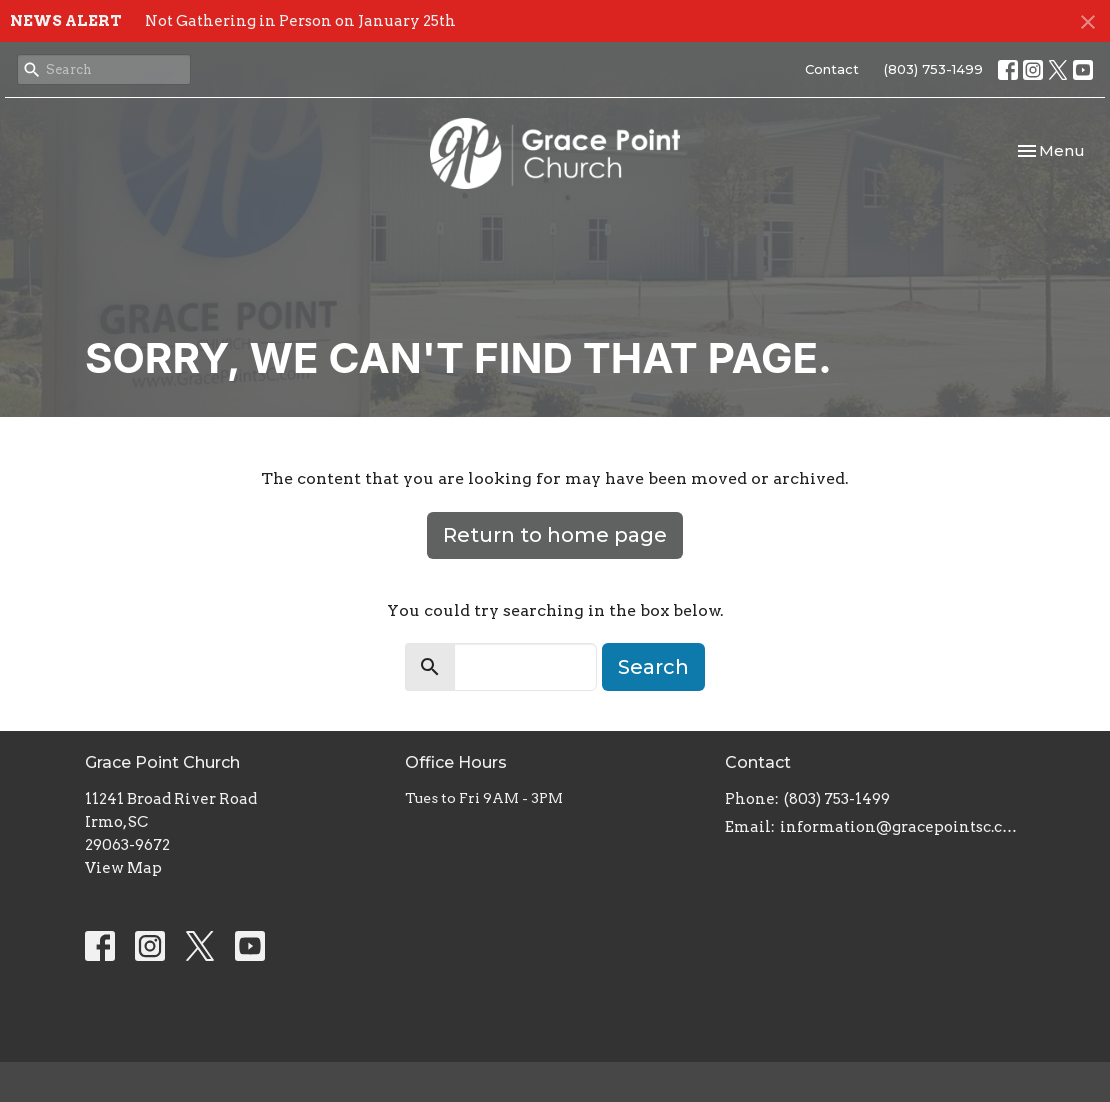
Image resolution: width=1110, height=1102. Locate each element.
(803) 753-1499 (933, 69)
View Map (123, 868)
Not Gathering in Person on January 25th (300, 21)
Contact (832, 69)
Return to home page (555, 535)
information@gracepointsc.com (902, 827)
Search (653, 667)
